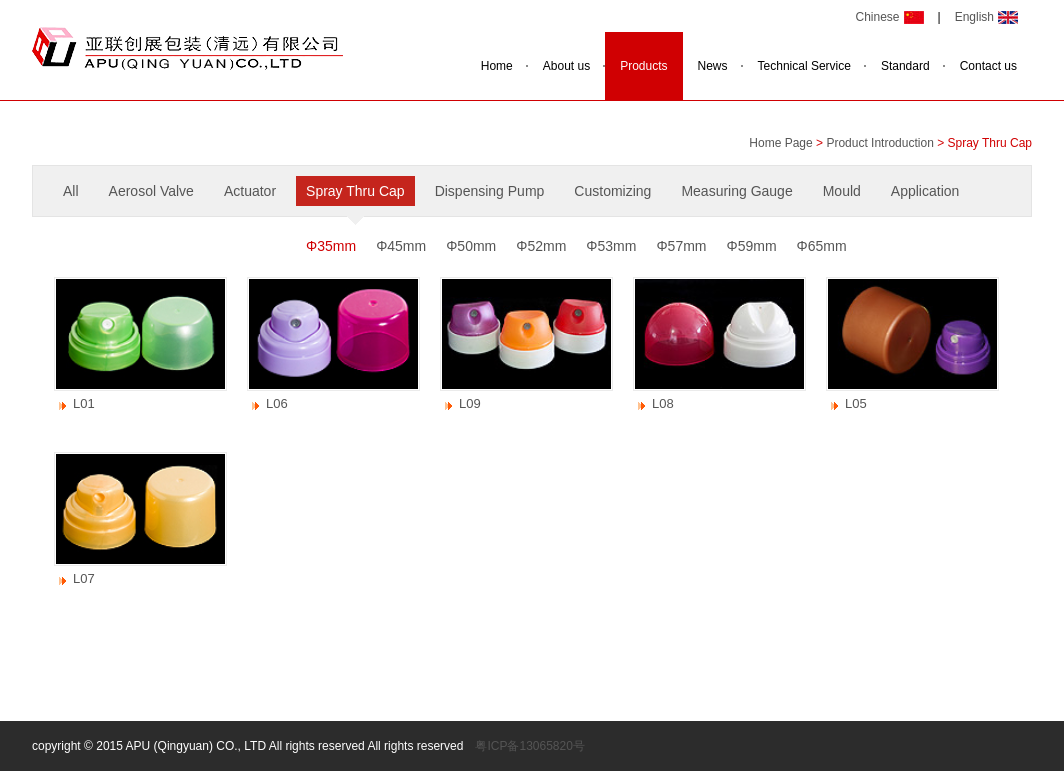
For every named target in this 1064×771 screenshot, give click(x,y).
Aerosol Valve (151, 191)
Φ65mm (822, 246)
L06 (277, 403)
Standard (905, 66)
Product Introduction (879, 143)
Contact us (988, 66)
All (71, 191)
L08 (663, 403)
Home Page (780, 143)
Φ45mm (401, 246)
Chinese (877, 17)
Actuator (250, 191)
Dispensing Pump (490, 191)
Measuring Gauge (736, 191)
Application (925, 191)
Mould (842, 191)
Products (643, 66)
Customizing (612, 191)
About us (566, 66)
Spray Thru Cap (355, 191)
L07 (84, 578)
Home (497, 66)
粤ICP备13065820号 (529, 746)
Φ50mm (471, 246)
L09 (470, 403)
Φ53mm (611, 246)
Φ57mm (681, 246)
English (974, 17)
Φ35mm (331, 246)
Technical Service (804, 66)
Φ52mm (541, 246)
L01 (84, 403)
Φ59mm (752, 246)
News (713, 66)
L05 (856, 403)
